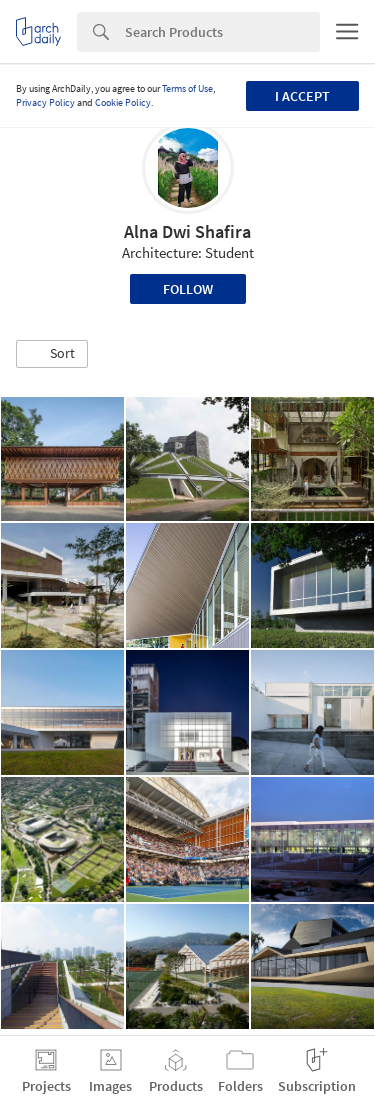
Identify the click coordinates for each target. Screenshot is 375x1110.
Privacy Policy (45, 102)
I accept (302, 96)
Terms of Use (187, 88)
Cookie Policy (123, 102)
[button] (52, 354)
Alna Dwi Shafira (187, 231)
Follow (188, 289)
